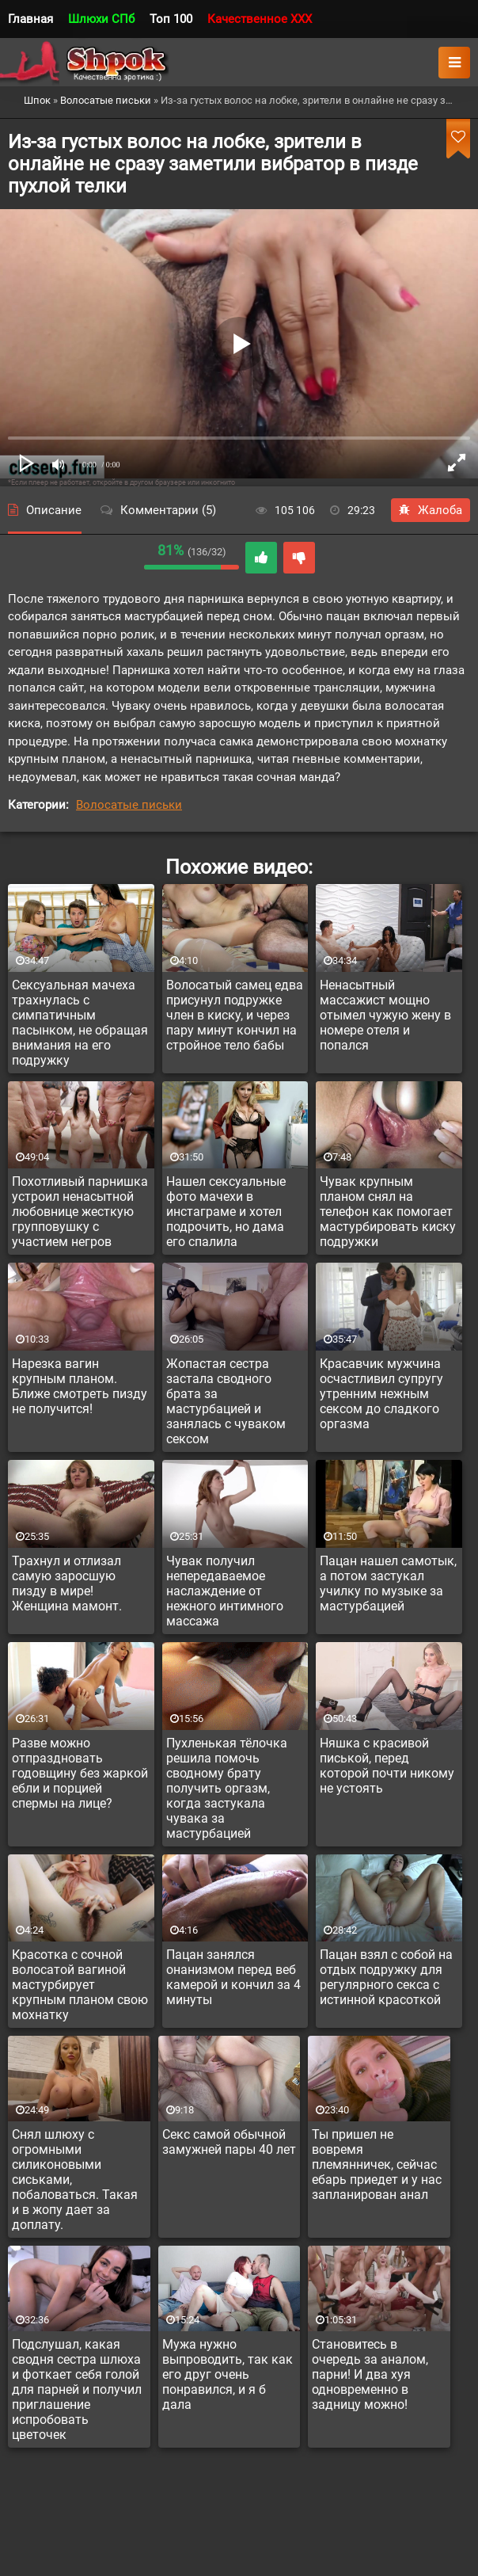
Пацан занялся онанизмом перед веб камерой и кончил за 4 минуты (233, 1977)
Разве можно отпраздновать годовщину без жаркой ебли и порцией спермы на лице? (80, 1773)
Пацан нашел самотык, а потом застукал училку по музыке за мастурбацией (388, 1583)
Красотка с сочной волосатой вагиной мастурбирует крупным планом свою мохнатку (80, 1984)
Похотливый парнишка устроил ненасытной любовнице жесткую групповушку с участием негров (80, 1211)
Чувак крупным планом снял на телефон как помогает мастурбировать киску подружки (388, 1211)
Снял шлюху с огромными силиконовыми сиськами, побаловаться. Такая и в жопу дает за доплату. (75, 2179)
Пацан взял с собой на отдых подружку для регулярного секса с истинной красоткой (386, 1977)
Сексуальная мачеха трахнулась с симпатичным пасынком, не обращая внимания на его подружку (80, 1022)
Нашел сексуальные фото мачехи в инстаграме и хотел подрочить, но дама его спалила (226, 1211)
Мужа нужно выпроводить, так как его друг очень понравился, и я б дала (227, 2374)
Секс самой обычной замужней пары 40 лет (229, 2142)
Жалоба (430, 510)
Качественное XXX (259, 19)
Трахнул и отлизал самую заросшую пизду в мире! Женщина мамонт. (67, 1583)
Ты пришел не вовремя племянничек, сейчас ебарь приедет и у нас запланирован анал (377, 2164)
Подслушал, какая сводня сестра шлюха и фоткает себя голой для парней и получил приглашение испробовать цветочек (77, 2389)
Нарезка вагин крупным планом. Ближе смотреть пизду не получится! (79, 1386)
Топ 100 (171, 19)
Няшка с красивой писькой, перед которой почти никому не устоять (387, 1766)
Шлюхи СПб (101, 19)
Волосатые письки (129, 805)
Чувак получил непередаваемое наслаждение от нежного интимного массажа (224, 1591)
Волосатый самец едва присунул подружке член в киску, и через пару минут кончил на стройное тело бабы (234, 1015)
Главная (30, 19)
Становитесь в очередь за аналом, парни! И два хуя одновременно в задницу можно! (370, 2374)
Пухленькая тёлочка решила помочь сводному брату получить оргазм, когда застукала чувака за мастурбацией (226, 1788)
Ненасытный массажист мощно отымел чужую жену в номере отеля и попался (385, 1015)
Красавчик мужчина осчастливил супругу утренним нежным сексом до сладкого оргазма (381, 1393)
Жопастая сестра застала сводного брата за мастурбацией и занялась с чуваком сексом (226, 1401)
